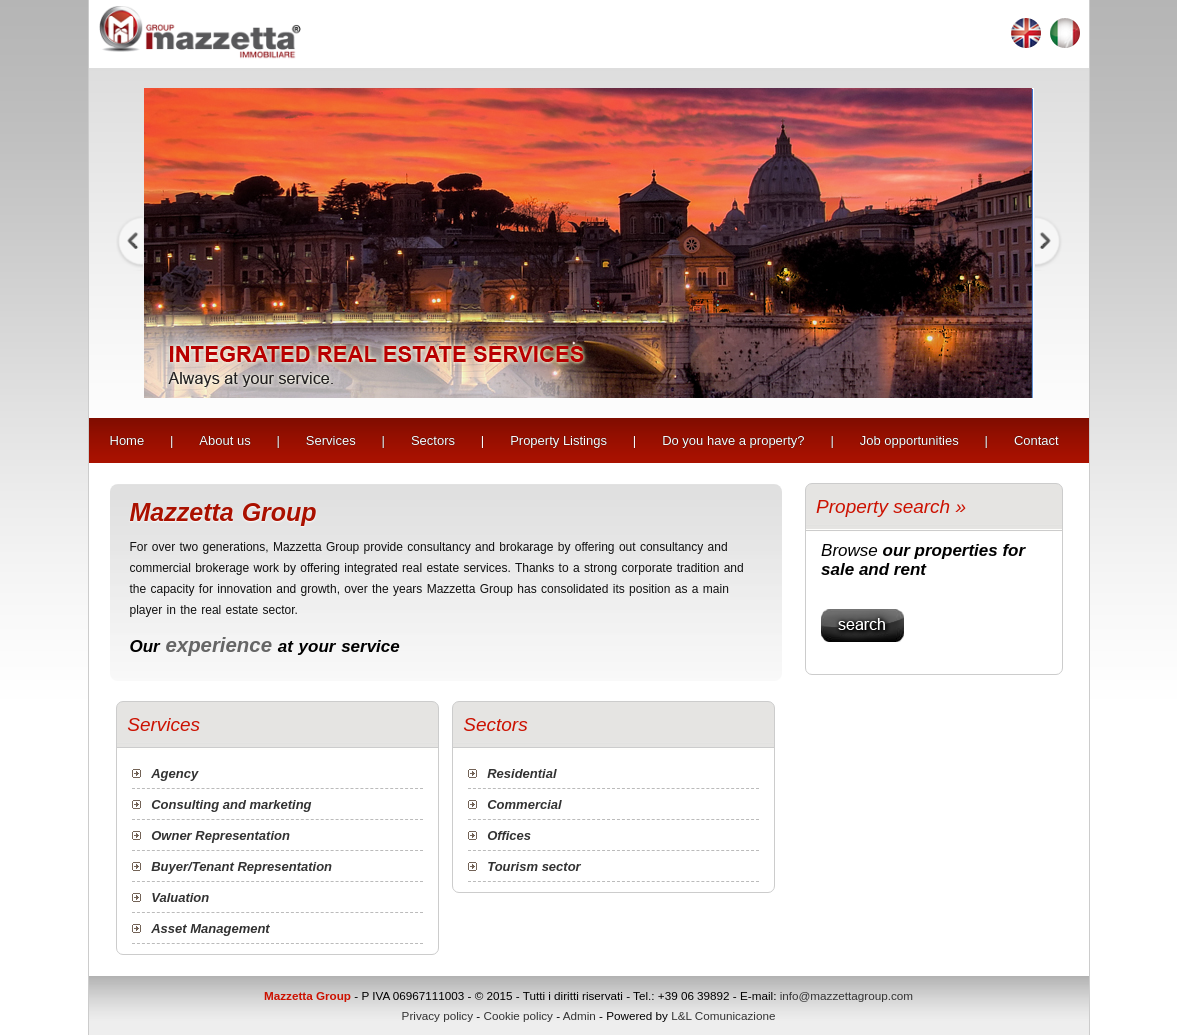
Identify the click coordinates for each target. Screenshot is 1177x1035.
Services (331, 440)
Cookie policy (518, 1015)
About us (224, 440)
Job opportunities (909, 440)
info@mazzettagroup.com (846, 995)
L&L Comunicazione (723, 1015)
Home (127, 440)
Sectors (433, 440)
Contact (1036, 440)
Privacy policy (437, 1015)
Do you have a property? (733, 440)
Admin (579, 1015)
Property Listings (558, 440)
